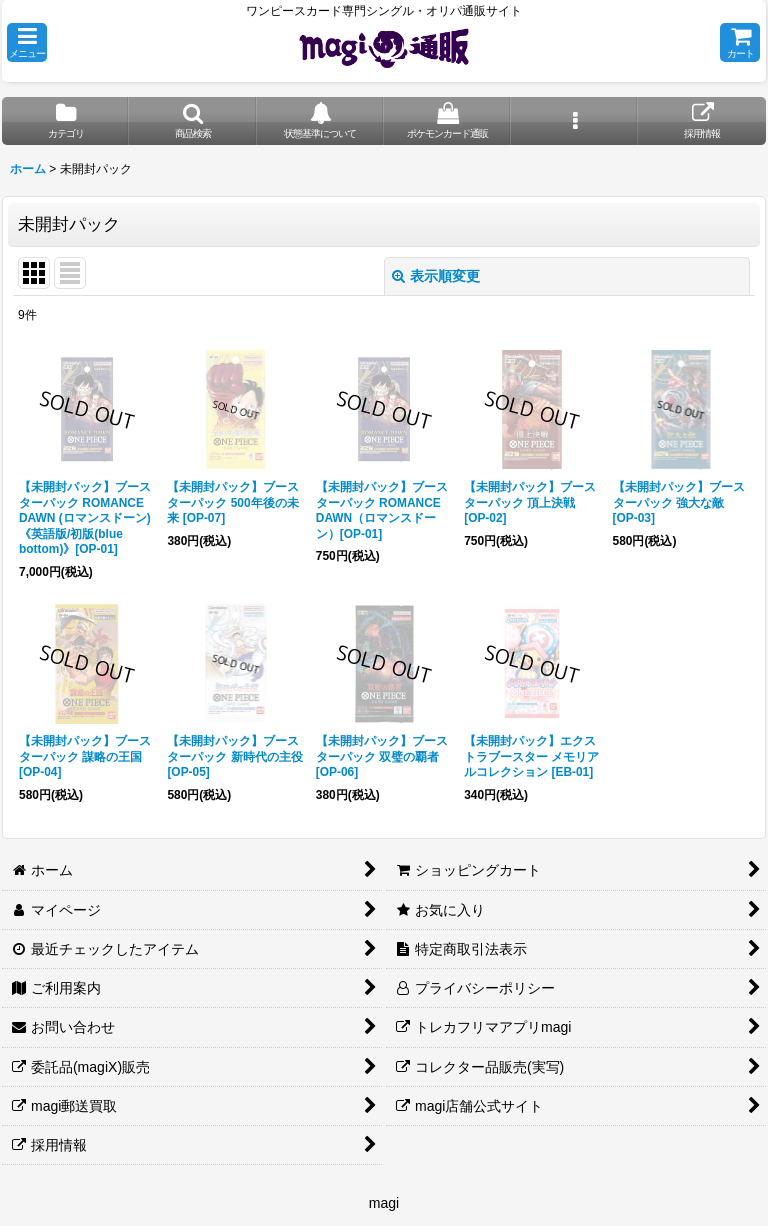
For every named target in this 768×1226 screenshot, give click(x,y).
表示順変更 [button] (436, 276)
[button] (27, 42)
